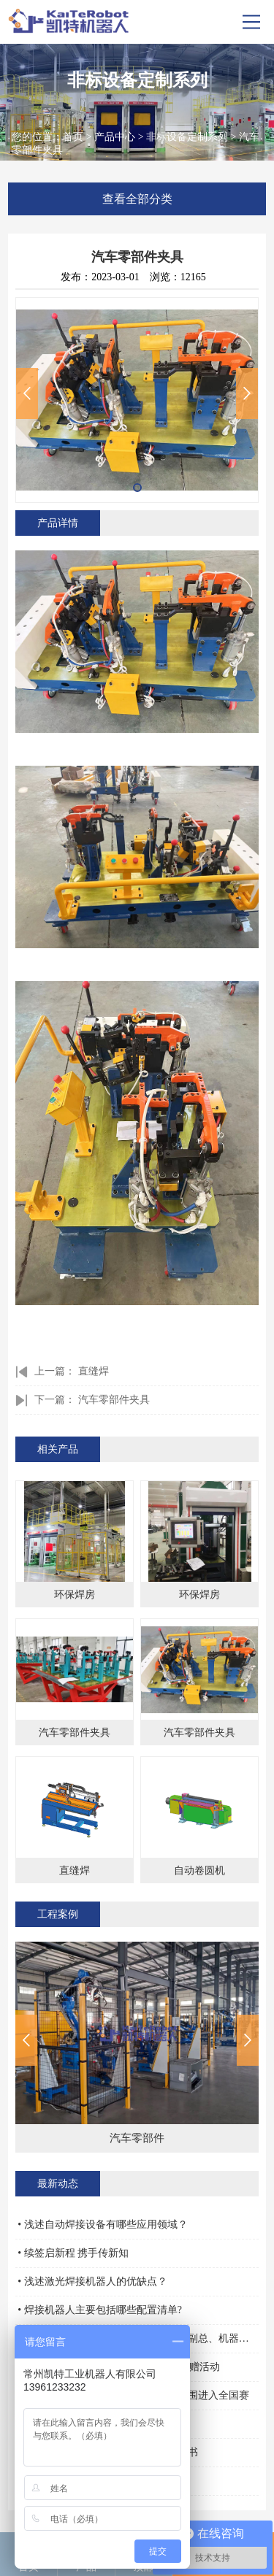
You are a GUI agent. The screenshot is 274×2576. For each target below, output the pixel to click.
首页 (73, 136)
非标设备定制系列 (187, 136)
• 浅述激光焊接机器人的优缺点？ (92, 2281)
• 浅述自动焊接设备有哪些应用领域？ (102, 2224)
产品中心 (114, 136)
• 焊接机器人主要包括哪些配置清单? (100, 2309)
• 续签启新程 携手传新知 (73, 2253)
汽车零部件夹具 (114, 1399)
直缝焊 (93, 1371)
